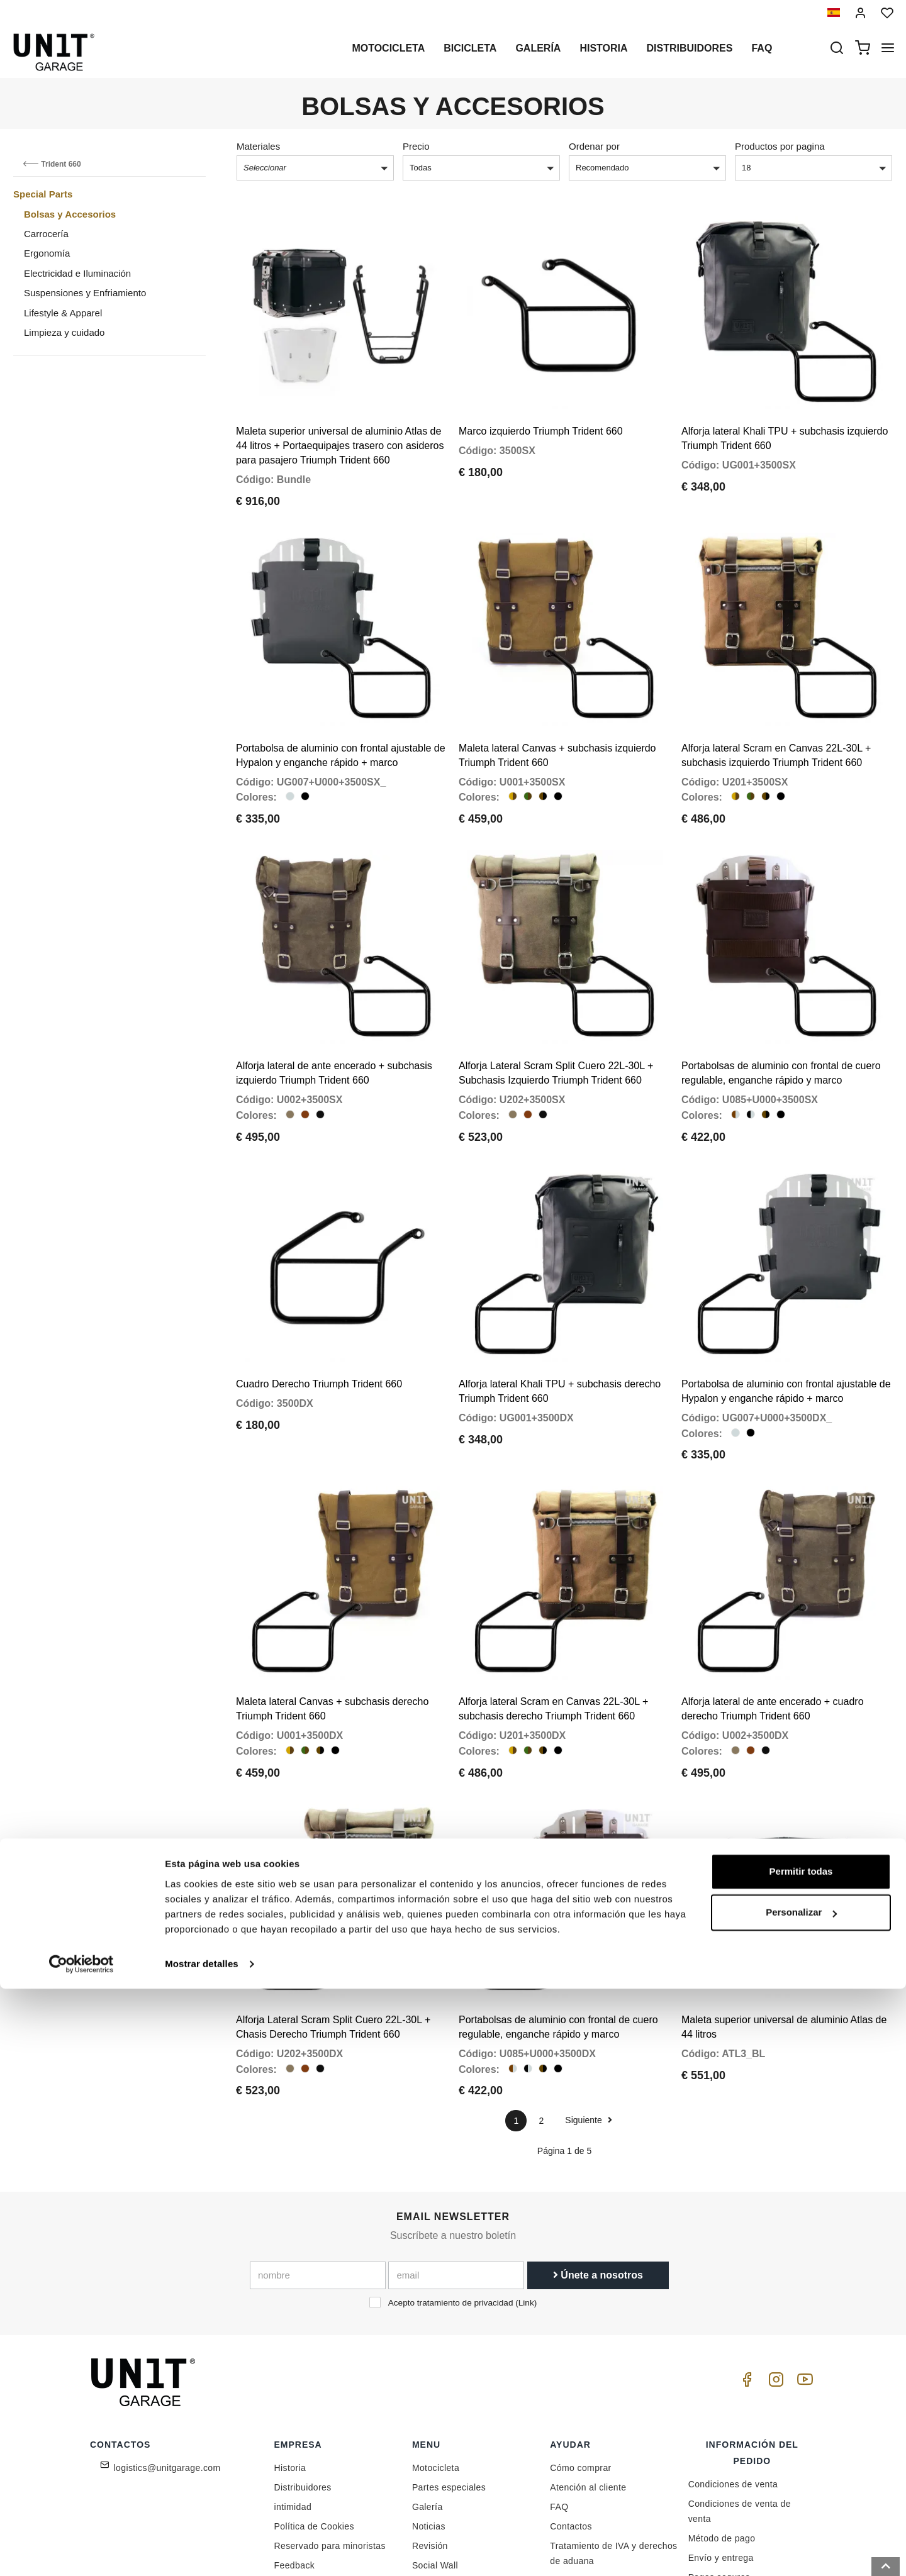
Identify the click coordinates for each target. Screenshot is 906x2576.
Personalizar (801, 2499)
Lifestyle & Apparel (63, 313)
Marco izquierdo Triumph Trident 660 (541, 407)
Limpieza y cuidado (64, 332)
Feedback (294, 2420)
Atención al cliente (588, 2342)
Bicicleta (470, 48)
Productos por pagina (780, 146)
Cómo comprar (580, 2323)
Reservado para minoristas (330, 2401)
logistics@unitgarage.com (167, 2323)
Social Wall (435, 2420)
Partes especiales (449, 2342)
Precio (416, 146)
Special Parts (42, 194)
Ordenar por (594, 146)
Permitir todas (801, 2458)
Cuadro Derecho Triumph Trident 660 (319, 1287)
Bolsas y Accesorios (70, 214)
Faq (761, 48)
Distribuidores (690, 48)
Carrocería (46, 233)
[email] (456, 2131)
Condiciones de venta (733, 2339)
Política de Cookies (314, 2381)
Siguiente (588, 1975)
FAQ (559, 2362)
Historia (603, 48)
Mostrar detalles (201, 2551)
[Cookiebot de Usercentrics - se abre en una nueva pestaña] (81, 2551)
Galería (538, 48)
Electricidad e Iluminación (77, 273)
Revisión (430, 2401)
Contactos (571, 2381)
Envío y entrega (721, 2412)
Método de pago (722, 2393)
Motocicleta (388, 48)
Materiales (258, 146)
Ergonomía (47, 253)
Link (526, 2158)
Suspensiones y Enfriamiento (85, 292)
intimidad (293, 2362)
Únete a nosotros (598, 2130)
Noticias (428, 2381)
